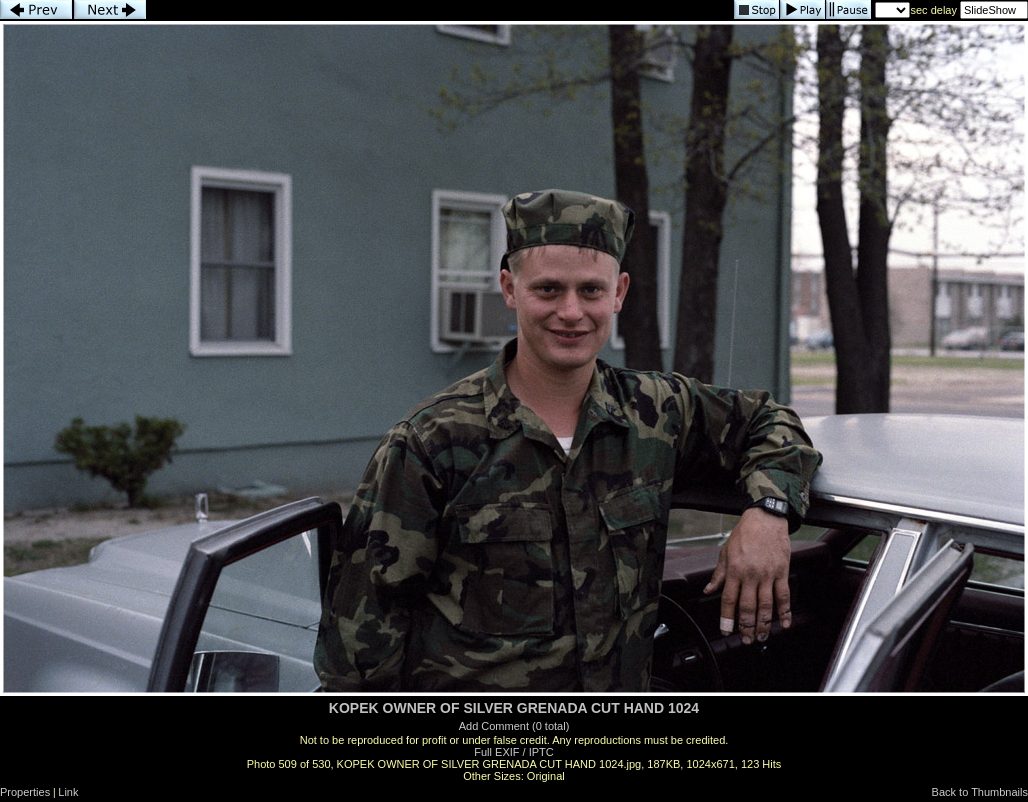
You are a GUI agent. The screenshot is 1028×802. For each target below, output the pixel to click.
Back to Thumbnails (980, 792)
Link (68, 792)
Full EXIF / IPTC (513, 752)
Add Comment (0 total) (514, 726)
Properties (25, 792)
